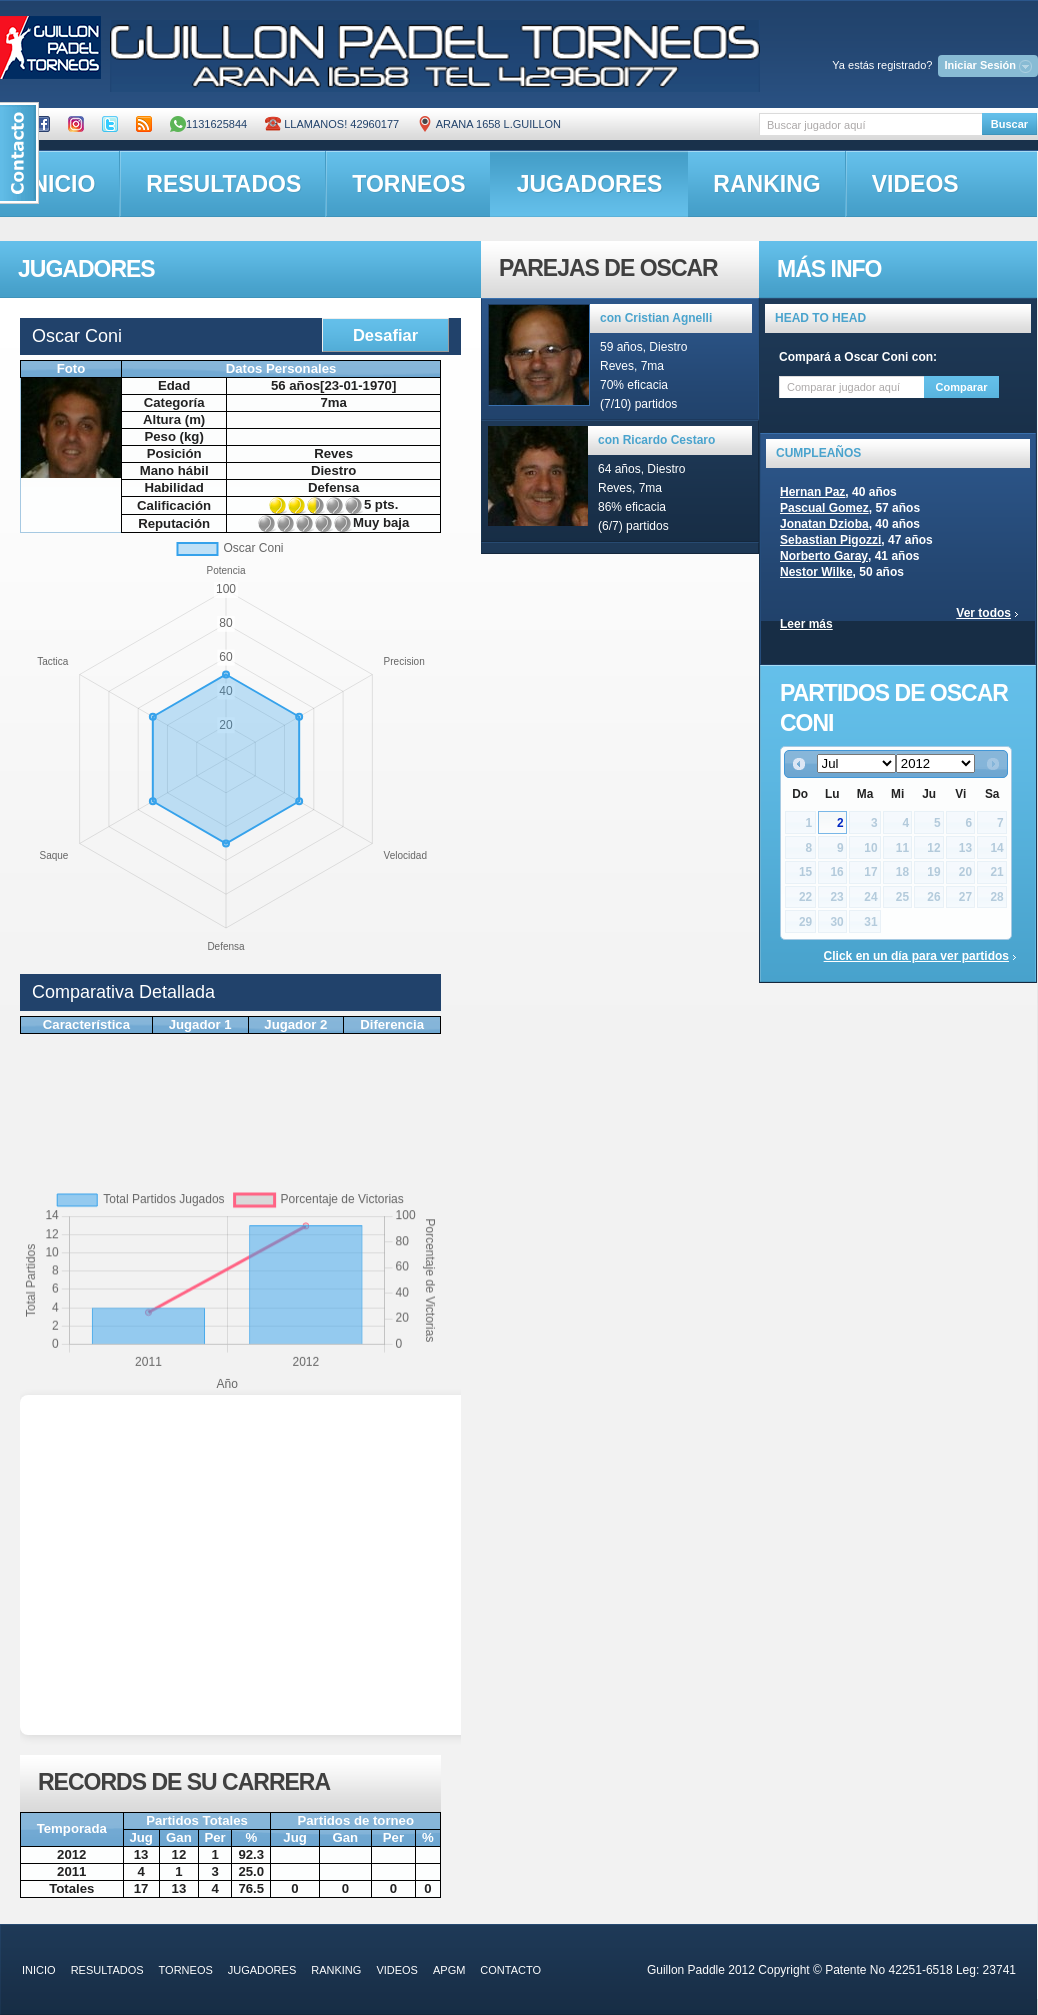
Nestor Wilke (816, 572)
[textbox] (870, 124)
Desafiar (385, 335)
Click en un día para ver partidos (916, 956)
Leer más (806, 624)
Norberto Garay (824, 556)
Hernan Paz (812, 492)
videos (915, 184)
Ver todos (983, 613)
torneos (408, 184)
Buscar (1009, 124)
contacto (510, 1970)
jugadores (590, 184)
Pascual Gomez (824, 508)
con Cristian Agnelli (656, 318)
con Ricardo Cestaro (656, 440)
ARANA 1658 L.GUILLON (489, 124)
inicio (39, 1970)
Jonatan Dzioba (824, 524)
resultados (223, 184)
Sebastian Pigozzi (830, 540)
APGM (449, 1970)
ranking (766, 184)
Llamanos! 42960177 (332, 124)
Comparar (962, 387)
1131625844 (208, 124)
